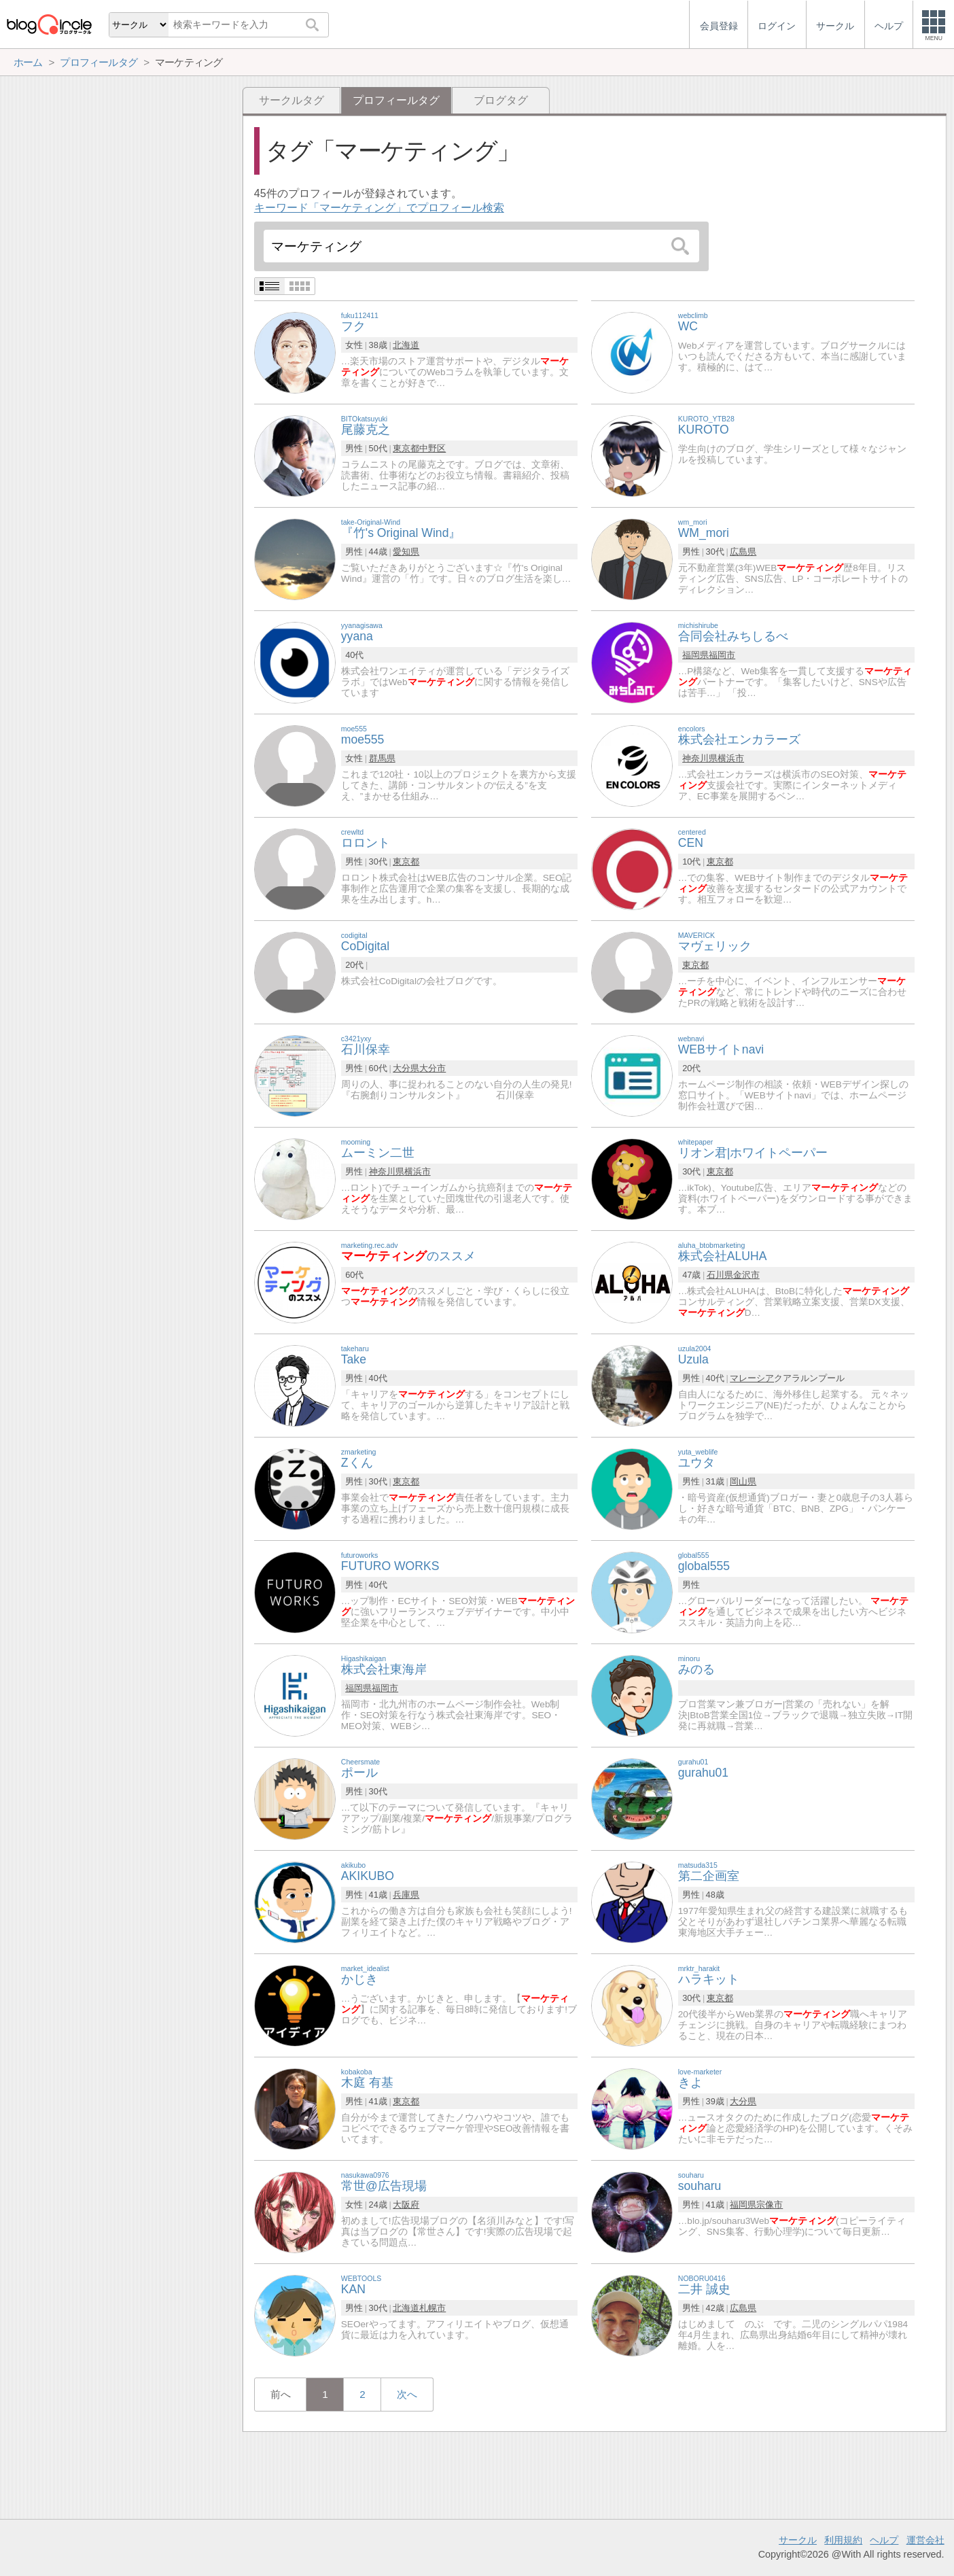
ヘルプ (884, 2540)
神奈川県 (700, 758)
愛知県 (406, 551)
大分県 (406, 1068)
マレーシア (752, 1378)
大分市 (432, 1068)
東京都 (406, 448)
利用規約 (843, 2540)
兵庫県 (406, 1895)
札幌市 (432, 2308)
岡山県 (743, 1481)
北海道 (406, 345)
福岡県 (695, 655)
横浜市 (731, 758)
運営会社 (925, 2540)
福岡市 (722, 655)
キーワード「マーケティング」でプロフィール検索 (379, 207)
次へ (407, 2394)
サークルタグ (291, 100)
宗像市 (769, 2204)
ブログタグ (501, 100)
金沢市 (746, 1275)
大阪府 (406, 2204)
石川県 (720, 1275)
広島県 (743, 551)
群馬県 (382, 758)
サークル (798, 2540)
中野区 (432, 448)
